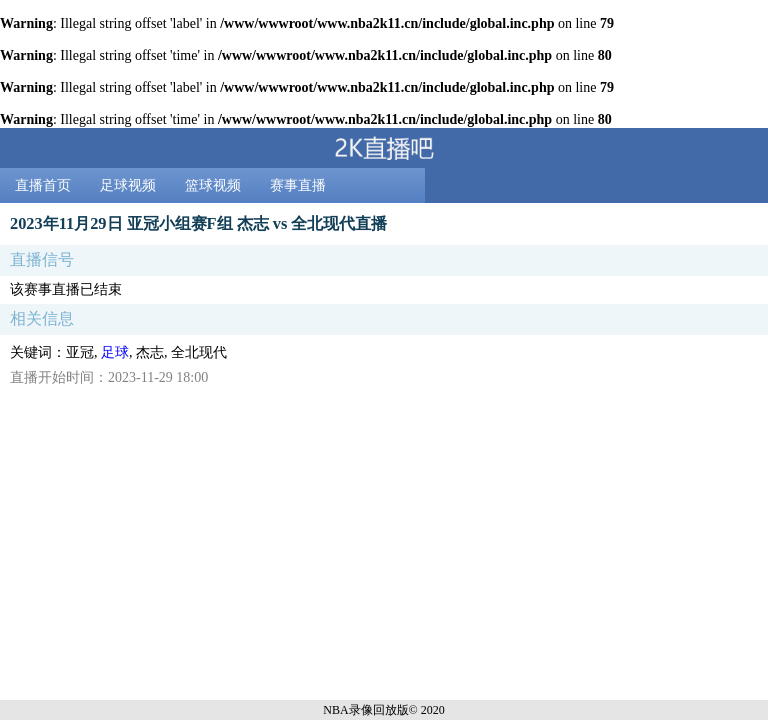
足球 (115, 352)
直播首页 (43, 185)
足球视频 (128, 185)
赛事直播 (298, 185)
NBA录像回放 (359, 710)
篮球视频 (213, 185)
